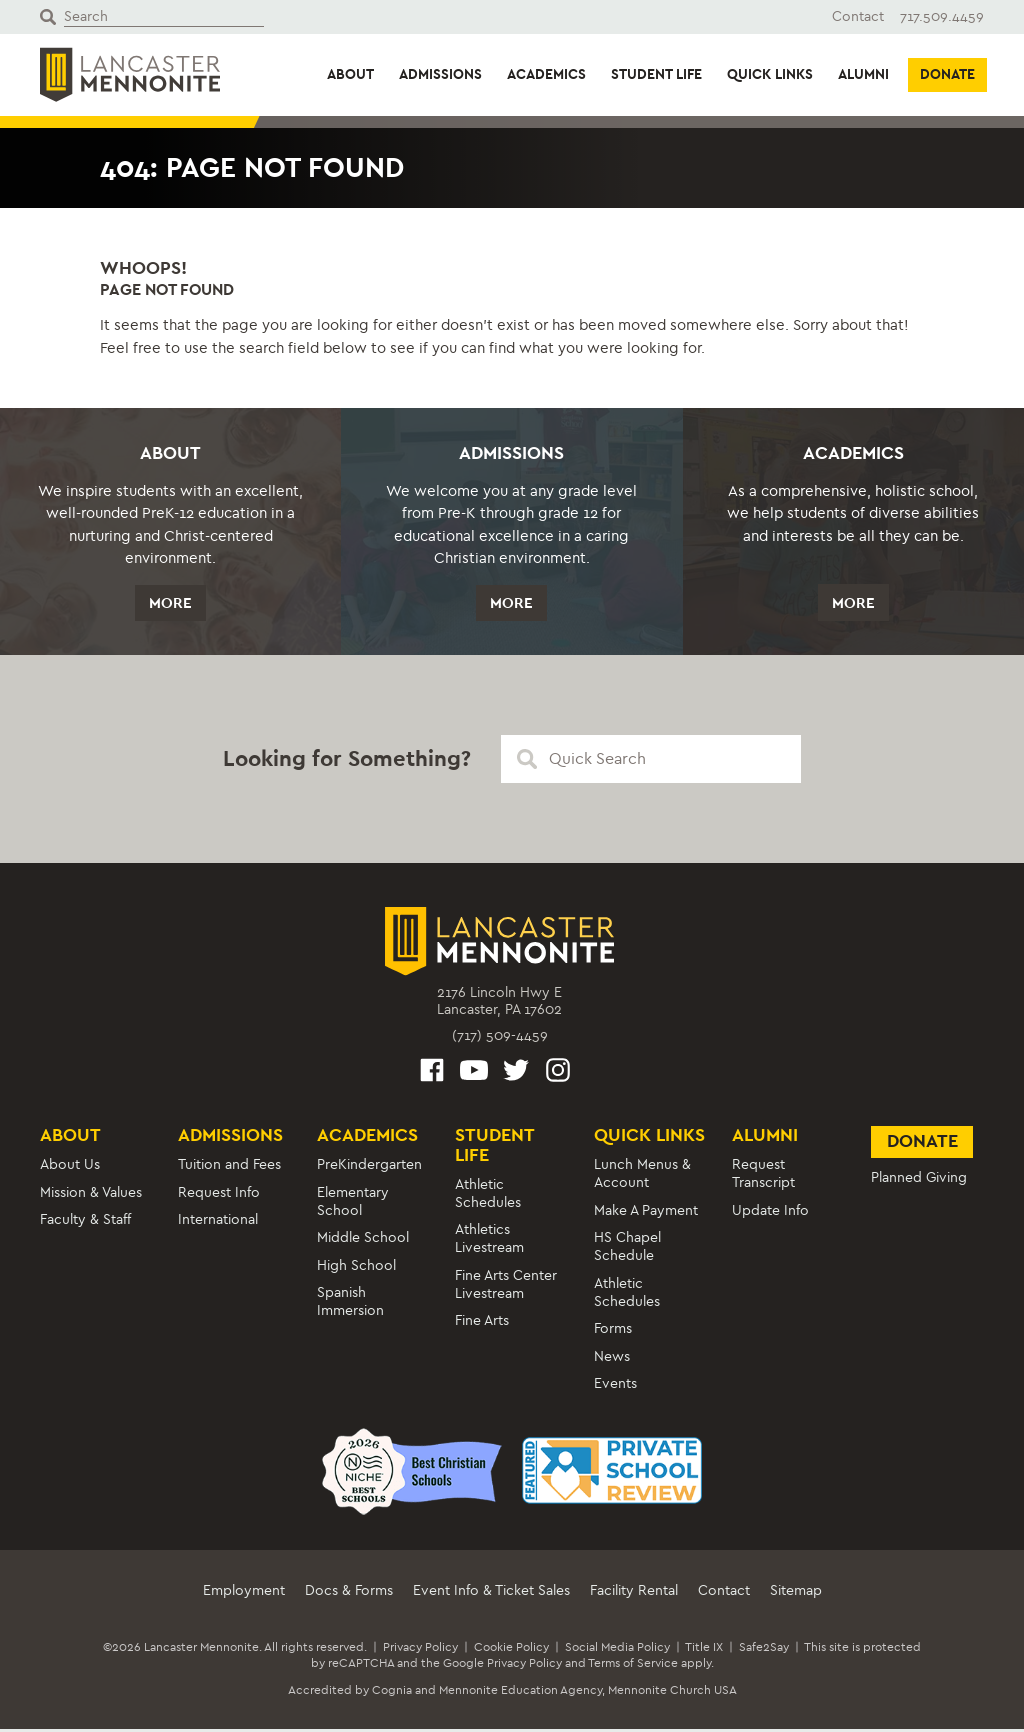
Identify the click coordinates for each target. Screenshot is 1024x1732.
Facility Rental (634, 1593)
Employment (244, 1593)
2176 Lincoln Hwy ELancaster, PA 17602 (499, 1004)
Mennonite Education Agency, (522, 1693)
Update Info (770, 1213)
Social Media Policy (617, 1650)
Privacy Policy (420, 1650)
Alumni (863, 74)
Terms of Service (633, 1666)
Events (615, 1386)
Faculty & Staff (85, 1222)
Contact (858, 16)
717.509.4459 (942, 16)
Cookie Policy (511, 1650)
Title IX (704, 1650)
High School (356, 1268)
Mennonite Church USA (672, 1693)
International (218, 1222)
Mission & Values (91, 1195)
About (350, 74)
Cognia (392, 1693)
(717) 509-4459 (500, 1038)
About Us (70, 1167)
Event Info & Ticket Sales (491, 1593)
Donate (947, 74)
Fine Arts (482, 1323)
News (612, 1359)
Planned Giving (919, 1180)
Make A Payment (646, 1213)
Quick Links (770, 74)
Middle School (363, 1240)
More (171, 604)
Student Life (656, 74)
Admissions (440, 74)
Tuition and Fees (229, 1167)
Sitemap (796, 1593)
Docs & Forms (349, 1593)
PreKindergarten (369, 1167)
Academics (546, 74)
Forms (613, 1331)
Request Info (219, 1195)
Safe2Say (764, 1650)
